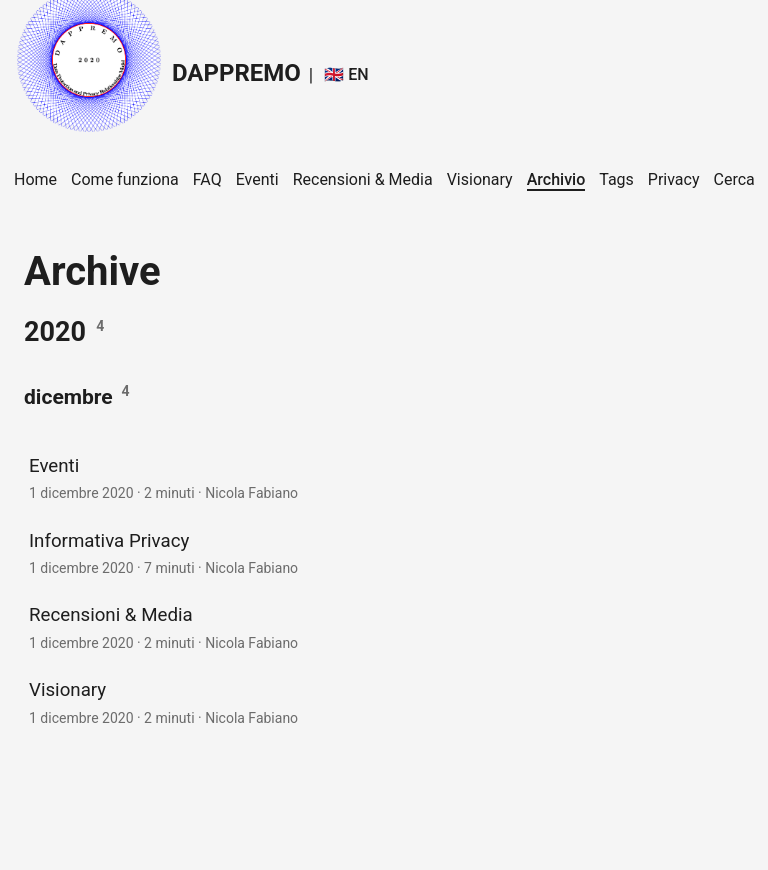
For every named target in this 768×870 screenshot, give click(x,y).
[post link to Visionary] (384, 701)
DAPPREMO (157, 67)
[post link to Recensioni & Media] (384, 626)
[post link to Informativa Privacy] (384, 552)
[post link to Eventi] (384, 477)
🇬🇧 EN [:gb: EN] (346, 74)
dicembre (68, 396)
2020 (55, 332)
